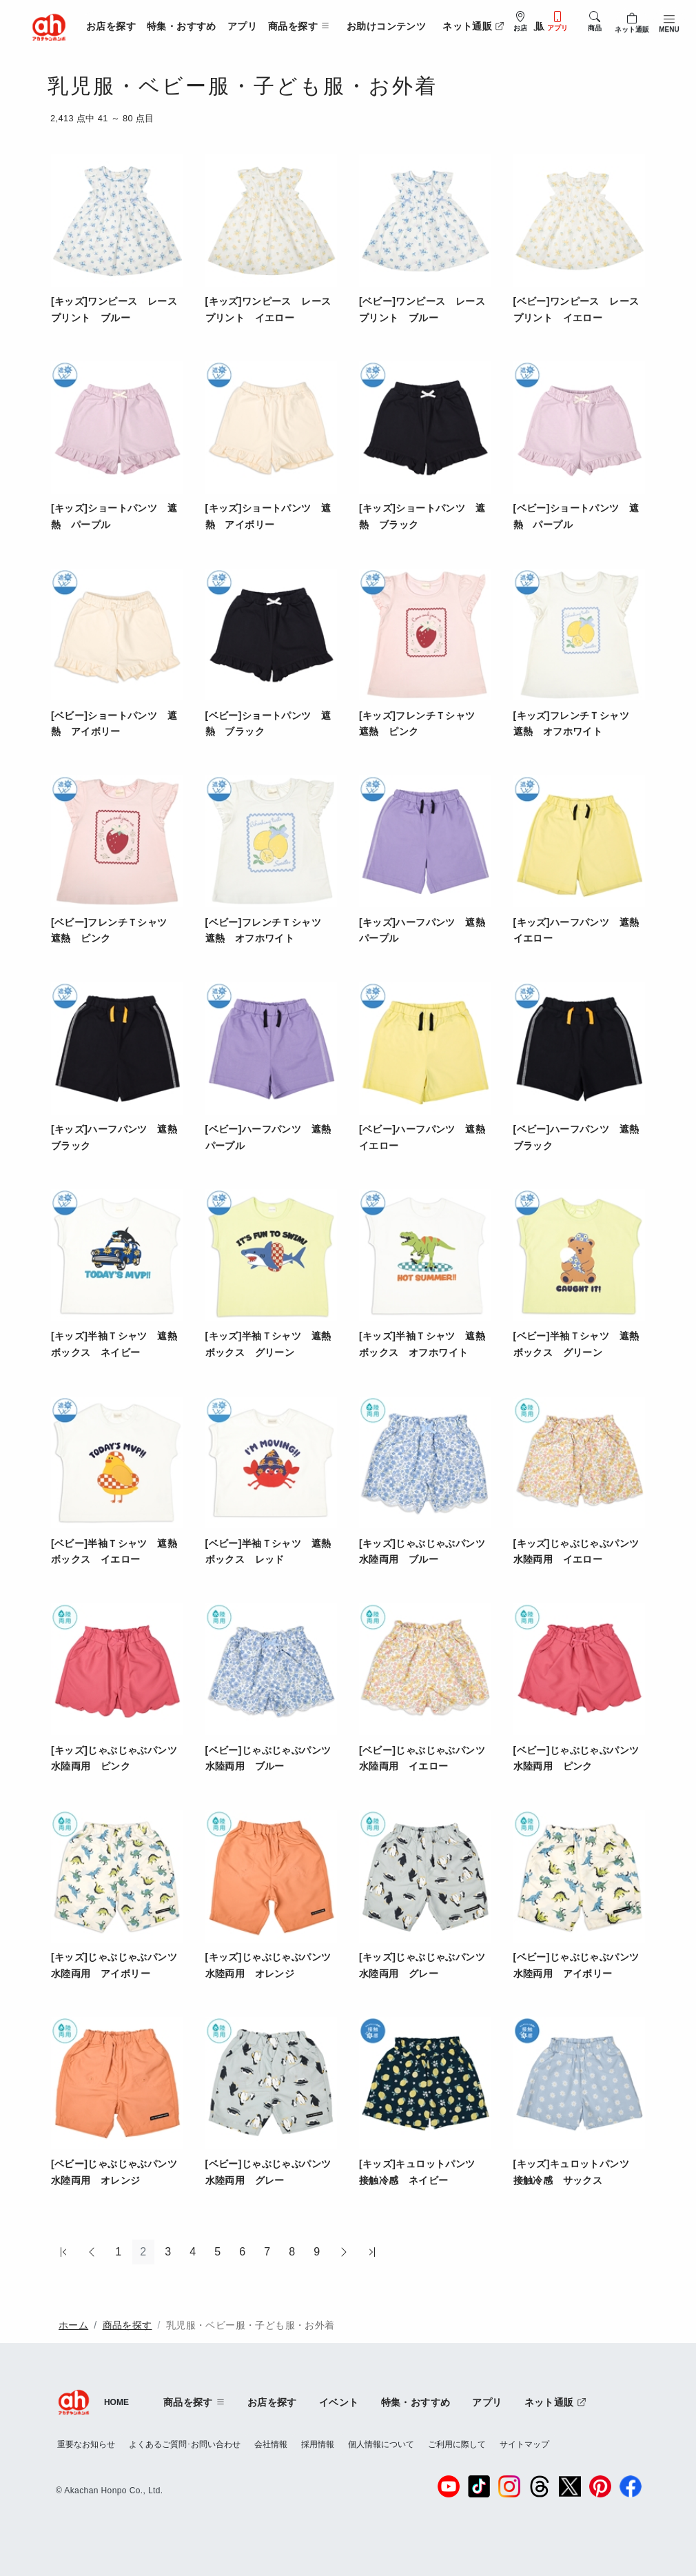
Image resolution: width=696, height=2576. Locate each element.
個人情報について (381, 2444)
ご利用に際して (457, 2444)
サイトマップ (524, 2444)
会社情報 (270, 2444)
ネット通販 (473, 26)
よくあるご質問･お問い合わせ (184, 2444)
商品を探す (127, 2325)
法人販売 (535, 26)
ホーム (73, 2325)
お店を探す (111, 26)
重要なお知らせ (86, 2444)
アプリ (242, 26)
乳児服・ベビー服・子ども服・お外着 (250, 2325)
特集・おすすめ (181, 26)
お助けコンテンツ (386, 26)
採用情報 (317, 2444)
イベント (339, 2402)
